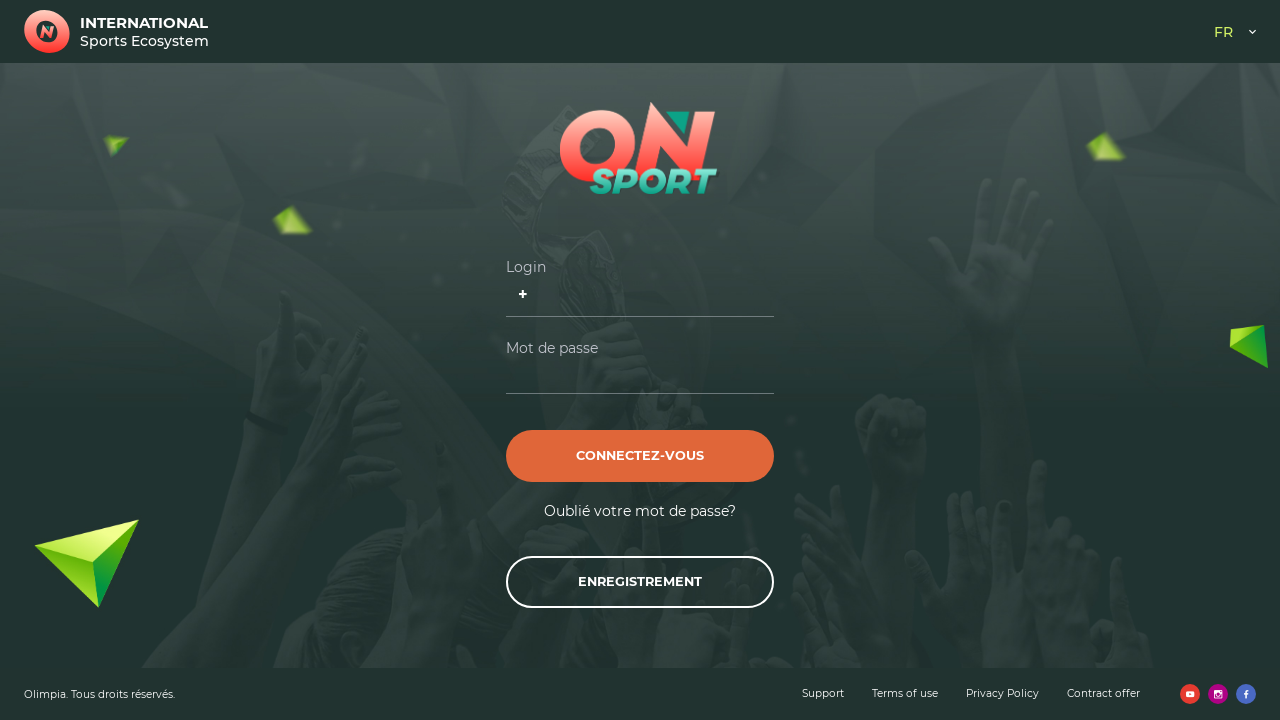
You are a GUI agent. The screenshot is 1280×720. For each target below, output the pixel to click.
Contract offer (1103, 693)
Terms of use (905, 693)
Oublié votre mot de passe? (640, 511)
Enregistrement (640, 581)
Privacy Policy (1002, 693)
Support (823, 693)
